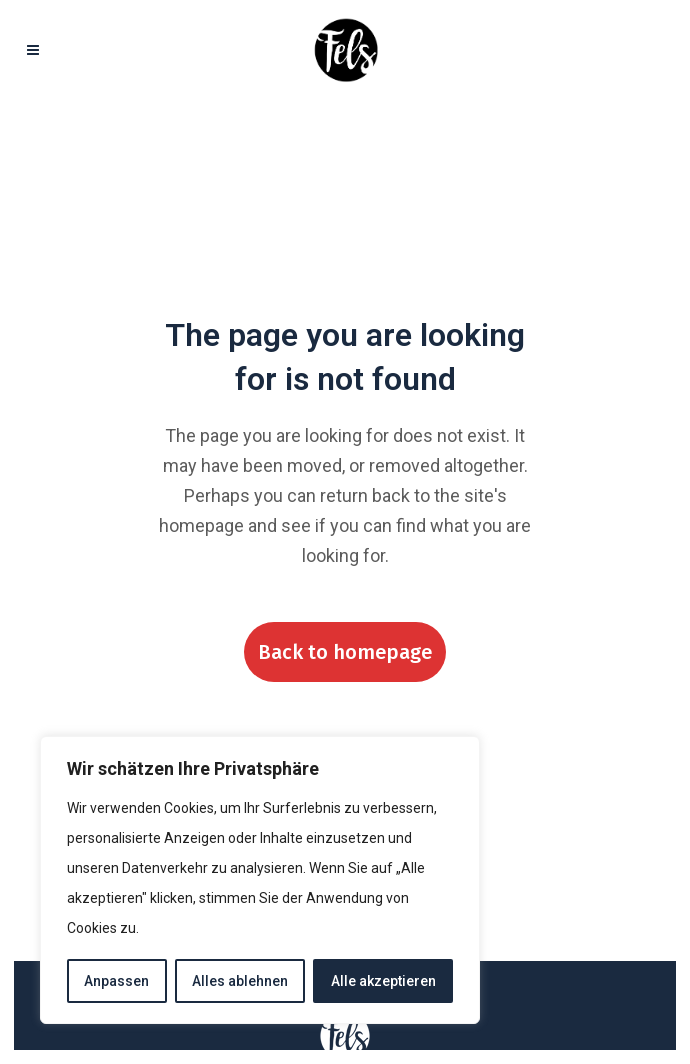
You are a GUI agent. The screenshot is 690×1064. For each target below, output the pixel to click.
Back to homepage (345, 652)
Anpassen (116, 981)
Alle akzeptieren (383, 981)
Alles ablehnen (240, 981)
